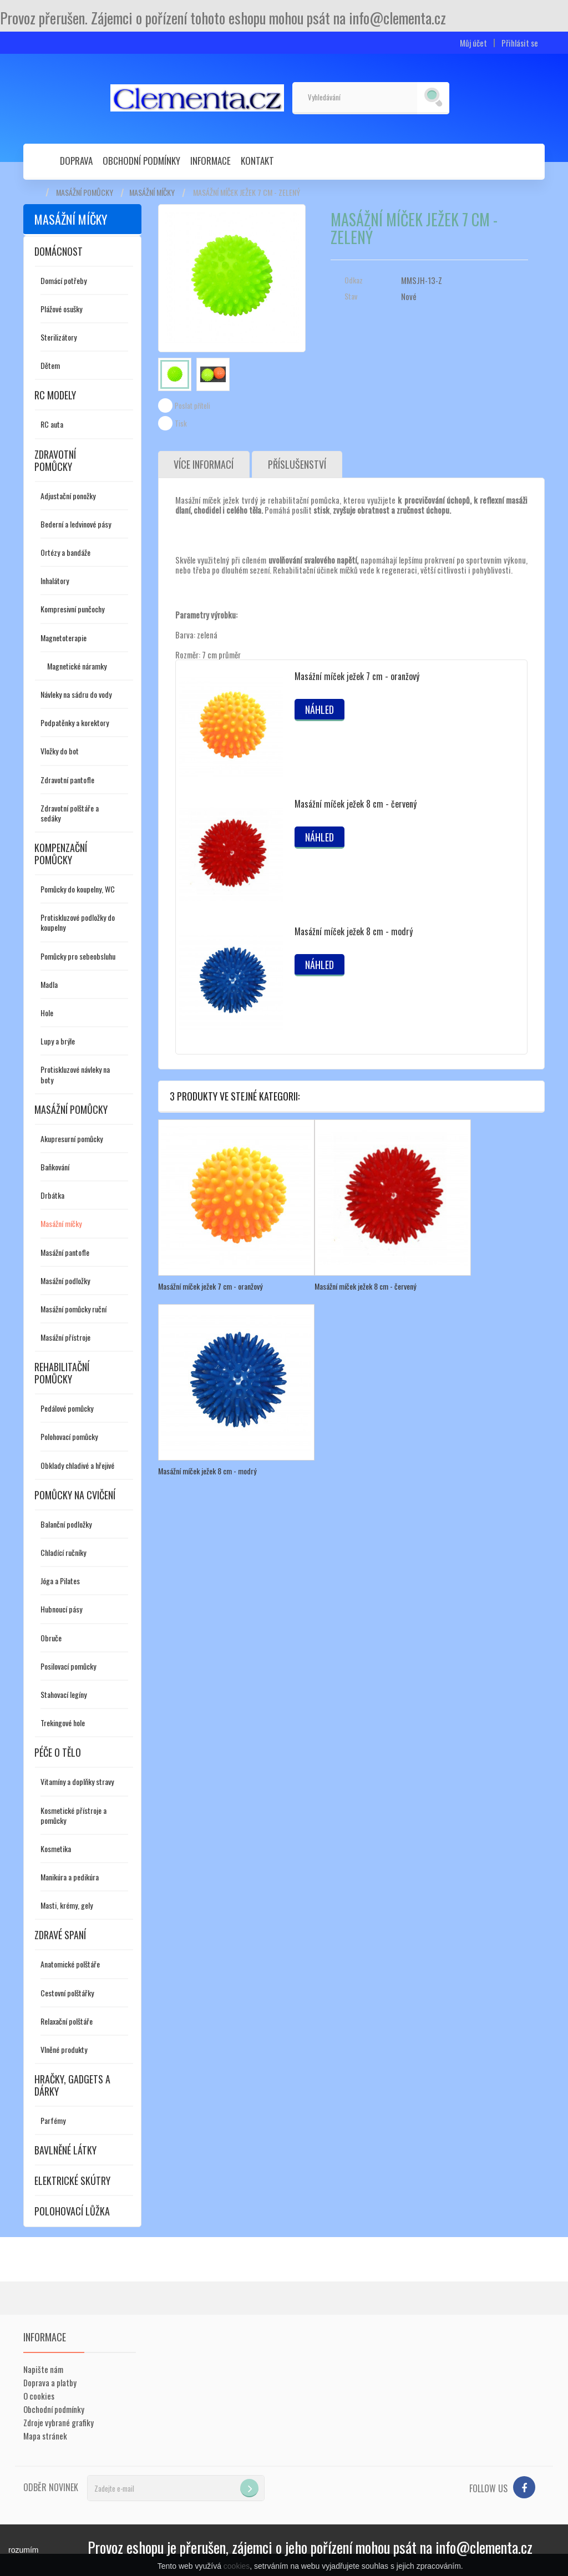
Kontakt (257, 161)
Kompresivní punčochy (72, 609)
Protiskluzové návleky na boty (75, 1074)
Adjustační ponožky (67, 495)
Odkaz (353, 280)
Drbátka (52, 1195)
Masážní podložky (65, 1280)
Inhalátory (54, 580)
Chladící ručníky (63, 1552)
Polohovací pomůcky (69, 1436)
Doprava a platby (50, 2382)
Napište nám (43, 2369)
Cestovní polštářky (67, 1993)
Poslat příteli (192, 405)
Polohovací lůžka (72, 2211)
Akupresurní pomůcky (71, 1138)
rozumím (23, 2549)
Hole (46, 1012)
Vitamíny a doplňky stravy (77, 1781)
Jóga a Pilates (60, 1580)
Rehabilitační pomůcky (61, 1373)
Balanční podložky (66, 1524)
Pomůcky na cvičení (74, 1495)
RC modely (55, 395)
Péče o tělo (57, 1752)
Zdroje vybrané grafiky (58, 2422)
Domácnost (58, 251)
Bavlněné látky (65, 2150)
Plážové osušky (61, 309)
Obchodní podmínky (141, 161)
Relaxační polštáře (66, 2021)
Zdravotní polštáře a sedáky (69, 813)
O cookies (38, 2396)
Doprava (76, 161)
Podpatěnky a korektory (74, 722)
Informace (210, 161)
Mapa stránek (45, 2436)
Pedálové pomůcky (66, 1408)
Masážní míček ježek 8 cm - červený (356, 804)
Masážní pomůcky (84, 192)
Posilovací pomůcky (68, 1666)
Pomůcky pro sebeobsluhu (77, 956)
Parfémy (52, 2120)
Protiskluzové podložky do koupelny (77, 922)
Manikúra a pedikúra (69, 1877)
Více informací (204, 465)
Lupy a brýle (57, 1041)
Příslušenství (297, 465)
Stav (350, 296)
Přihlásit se (519, 43)
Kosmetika (55, 1848)
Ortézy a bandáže (65, 552)
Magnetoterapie (63, 637)
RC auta (51, 424)
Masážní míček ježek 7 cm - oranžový (357, 676)
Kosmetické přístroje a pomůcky (73, 1815)
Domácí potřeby (63, 280)
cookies (237, 2566)
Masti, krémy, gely (66, 1905)
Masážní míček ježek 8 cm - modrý (354, 932)
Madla (49, 984)
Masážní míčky (152, 192)
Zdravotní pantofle (67, 779)
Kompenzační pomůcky (60, 853)
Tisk (181, 423)
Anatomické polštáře (70, 1964)
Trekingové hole (62, 1722)
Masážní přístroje (65, 1337)
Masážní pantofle (64, 1252)
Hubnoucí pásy (61, 1609)
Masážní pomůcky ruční (73, 1309)
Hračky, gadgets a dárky (72, 2085)
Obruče (51, 1638)
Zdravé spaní (60, 1935)
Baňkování (54, 1167)
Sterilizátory (58, 337)
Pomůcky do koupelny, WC (77, 889)
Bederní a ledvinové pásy (75, 524)
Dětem (50, 365)
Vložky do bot (59, 751)
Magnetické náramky (76, 666)
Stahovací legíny (63, 1694)
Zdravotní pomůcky (55, 460)
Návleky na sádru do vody (75, 694)
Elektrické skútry (72, 2180)
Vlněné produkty (63, 2049)
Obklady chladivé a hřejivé (77, 1465)
